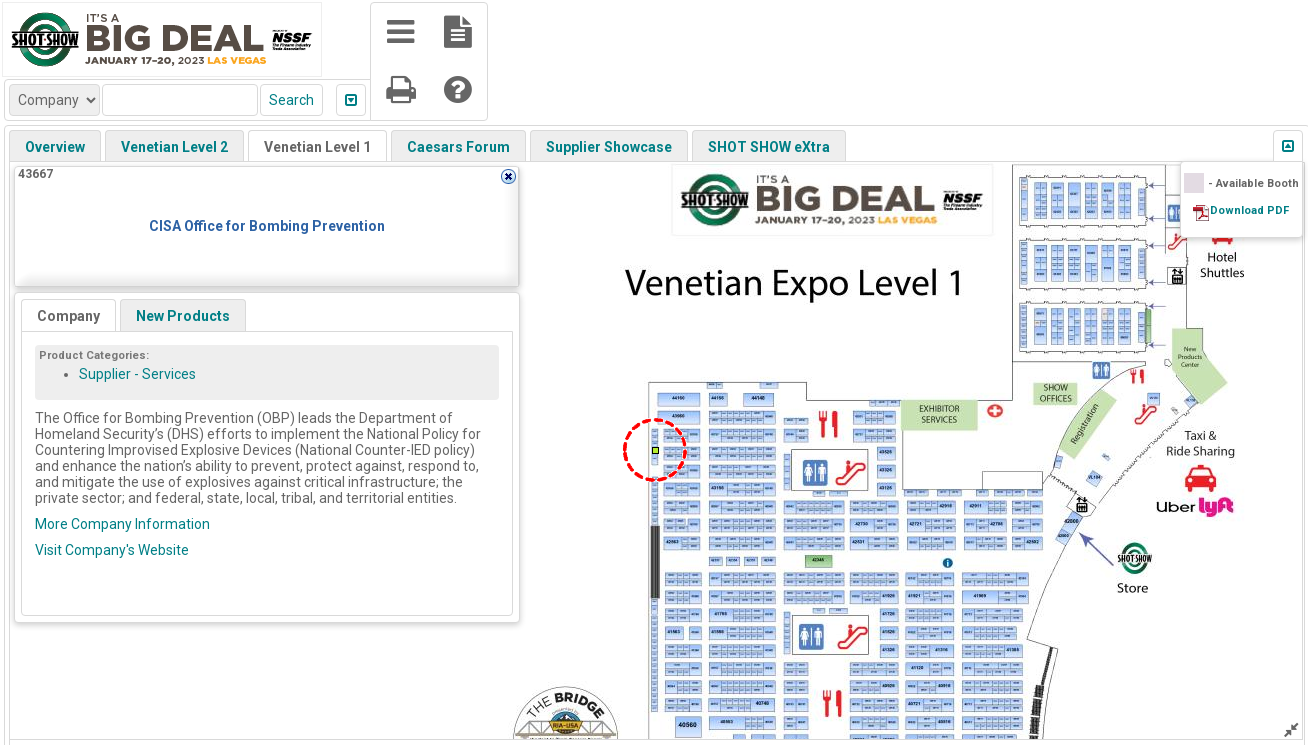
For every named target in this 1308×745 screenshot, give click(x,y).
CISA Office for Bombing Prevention (267, 226)
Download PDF (1249, 210)
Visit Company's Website (112, 550)
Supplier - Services (137, 374)
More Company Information (122, 524)
